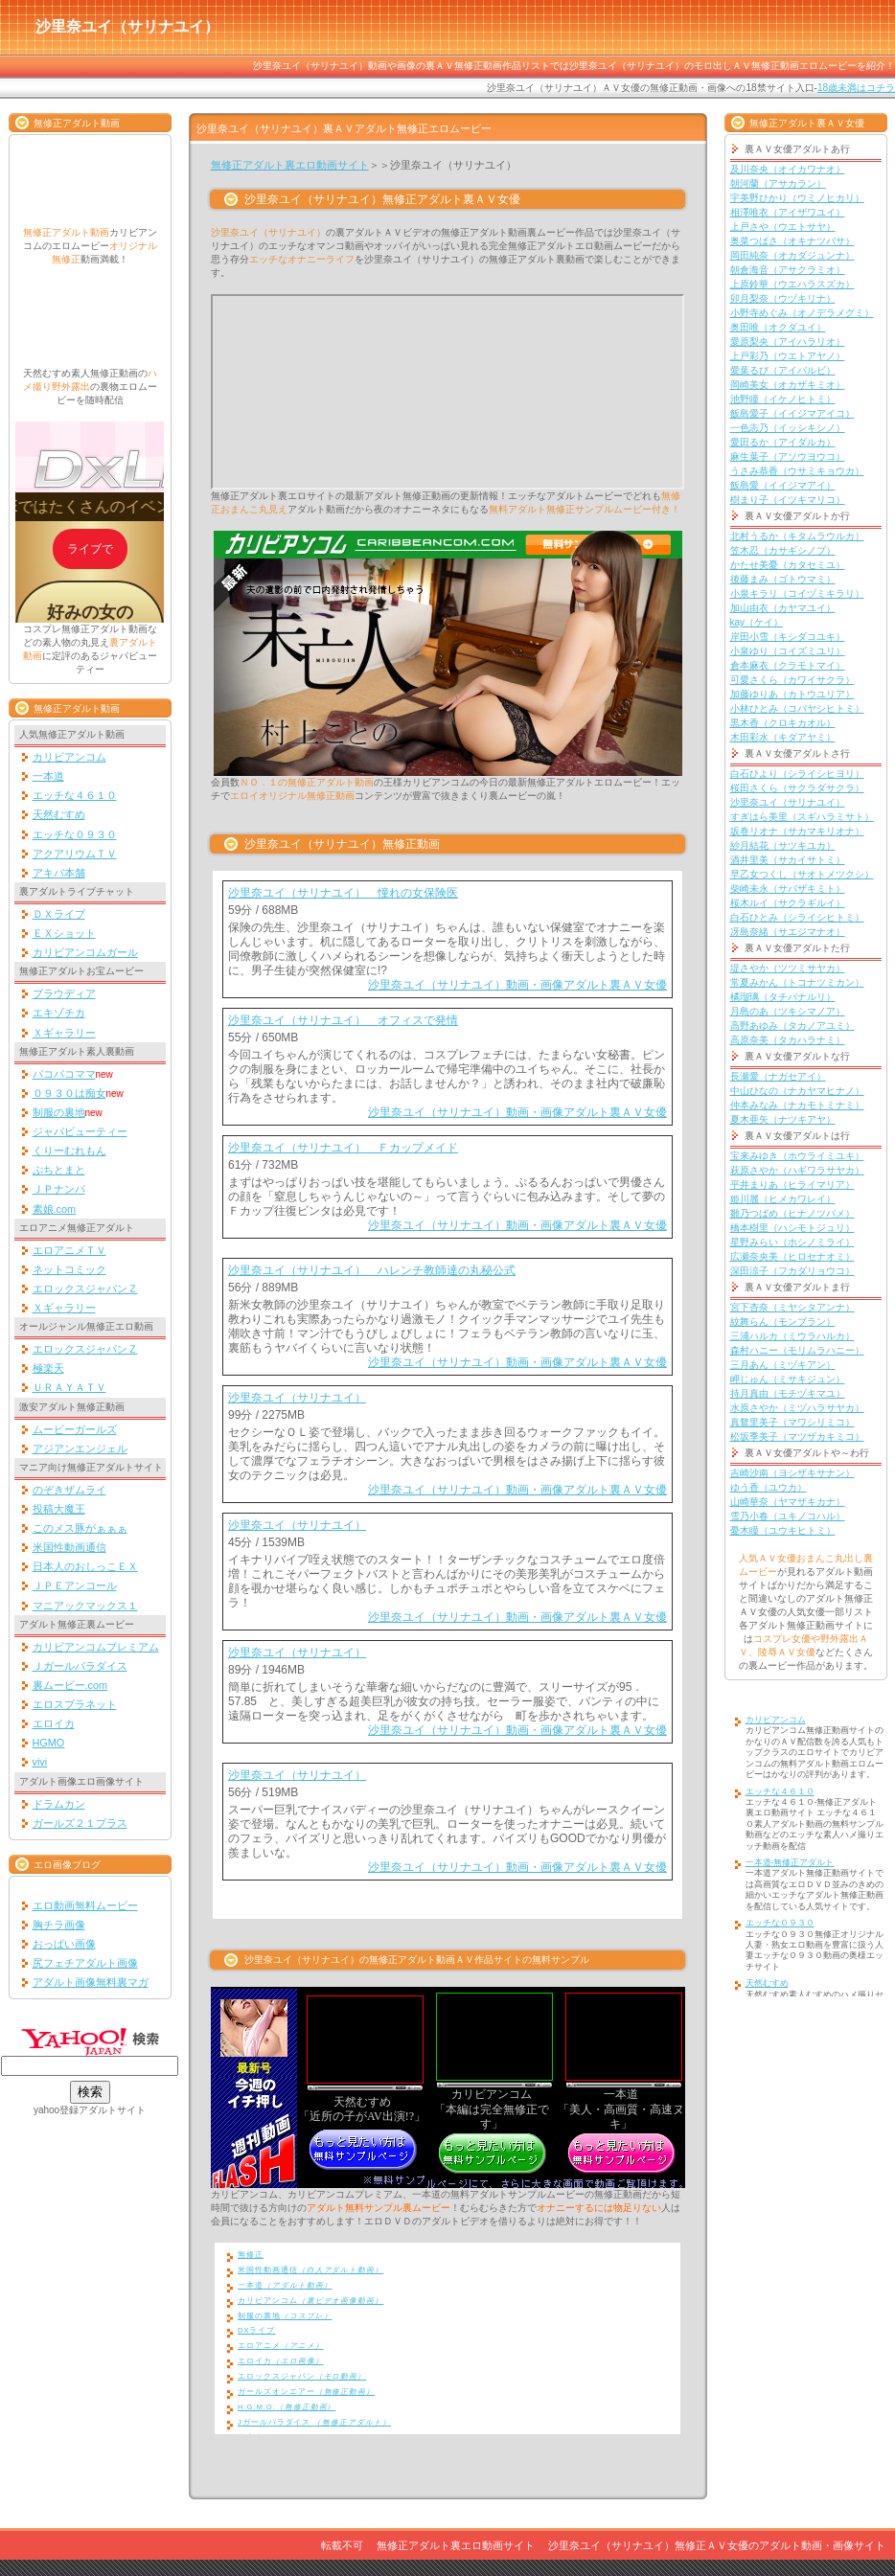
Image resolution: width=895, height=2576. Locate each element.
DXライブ (256, 2330)
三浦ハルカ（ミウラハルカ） (792, 1336)
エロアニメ (281, 2345)
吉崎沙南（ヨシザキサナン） (792, 1473)
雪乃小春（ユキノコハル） (787, 1516)
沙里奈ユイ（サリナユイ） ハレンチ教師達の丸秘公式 (372, 1270)
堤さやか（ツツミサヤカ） (787, 968)
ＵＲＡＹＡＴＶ (69, 1387)
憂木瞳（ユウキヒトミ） (783, 1530)
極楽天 (48, 1368)
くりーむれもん (69, 1150)
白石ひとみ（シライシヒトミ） (797, 917)
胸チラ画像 (59, 1924)
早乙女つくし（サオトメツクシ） (802, 874)
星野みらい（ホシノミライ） (792, 1242)
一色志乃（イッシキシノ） (787, 427)
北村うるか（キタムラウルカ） (797, 536)
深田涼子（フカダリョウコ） (792, 1270)
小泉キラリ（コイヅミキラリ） (797, 593)
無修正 (251, 2254)
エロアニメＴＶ (69, 1250)
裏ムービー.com (70, 1685)
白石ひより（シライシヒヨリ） (797, 773)
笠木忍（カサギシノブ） (783, 550)
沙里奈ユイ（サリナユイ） (297, 1397)
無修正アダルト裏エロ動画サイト (290, 165)
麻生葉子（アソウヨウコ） (787, 456)
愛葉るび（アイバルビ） (783, 370)
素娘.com (55, 1209)
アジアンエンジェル (80, 1448)
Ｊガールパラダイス (80, 1666)
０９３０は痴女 (69, 1093)
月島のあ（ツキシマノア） (787, 1011)
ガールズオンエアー (306, 2391)
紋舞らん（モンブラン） (783, 1321)
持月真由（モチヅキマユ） (787, 1393)
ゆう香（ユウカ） (768, 1487)
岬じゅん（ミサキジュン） (787, 1379)
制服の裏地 (59, 1112)
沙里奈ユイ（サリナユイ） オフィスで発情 (343, 1020)
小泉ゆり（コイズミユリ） (787, 651)
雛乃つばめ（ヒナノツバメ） (792, 1213)
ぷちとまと (59, 1169)
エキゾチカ (59, 1012)
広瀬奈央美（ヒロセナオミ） (792, 1256)
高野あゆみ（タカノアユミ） (792, 1025)
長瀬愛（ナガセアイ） (778, 1076)
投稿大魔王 (59, 1509)
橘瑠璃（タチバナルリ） (783, 997)
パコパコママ (64, 1074)
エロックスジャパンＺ (85, 1288)
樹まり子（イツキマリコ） (787, 499)
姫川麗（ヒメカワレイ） (783, 1199)
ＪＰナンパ (59, 1189)
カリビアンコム (69, 757)
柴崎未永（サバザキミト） (787, 888)
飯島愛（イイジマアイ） (783, 485)
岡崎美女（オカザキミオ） (787, 384)
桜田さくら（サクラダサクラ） (797, 788)
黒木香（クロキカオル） (783, 723)
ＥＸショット (64, 933)
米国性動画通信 (69, 1547)
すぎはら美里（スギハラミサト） (802, 816)
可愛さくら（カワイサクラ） (792, 679)
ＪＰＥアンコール (75, 1585)
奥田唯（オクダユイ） (778, 327)
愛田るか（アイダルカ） (783, 442)
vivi (40, 1761)
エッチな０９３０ (75, 834)
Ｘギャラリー (64, 1032)
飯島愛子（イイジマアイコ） (792, 413)
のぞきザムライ (69, 1489)
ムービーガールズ (75, 1429)
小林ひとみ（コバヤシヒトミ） (797, 708)
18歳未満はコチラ (856, 87)
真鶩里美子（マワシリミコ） (792, 1422)
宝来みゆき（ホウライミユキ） (797, 1156)
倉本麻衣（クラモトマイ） (787, 665)
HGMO (49, 1742)
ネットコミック (69, 1269)
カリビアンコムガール (85, 952)
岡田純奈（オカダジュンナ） (792, 255)
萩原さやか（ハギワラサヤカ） (797, 1170)
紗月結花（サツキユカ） (783, 845)
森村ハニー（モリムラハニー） (797, 1350)
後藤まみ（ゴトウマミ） (783, 579)
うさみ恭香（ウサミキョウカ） (797, 471)
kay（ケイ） (757, 622)
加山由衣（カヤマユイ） (783, 608)
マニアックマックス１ (85, 1605)
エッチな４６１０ (75, 795)
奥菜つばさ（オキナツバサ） (792, 241)
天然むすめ (59, 814)
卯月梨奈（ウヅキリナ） (783, 298)
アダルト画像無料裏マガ (91, 1982)
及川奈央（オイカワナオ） (787, 169)
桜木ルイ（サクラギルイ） (787, 903)
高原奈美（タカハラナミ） (787, 1040)
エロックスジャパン (302, 2376)
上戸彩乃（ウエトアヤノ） (787, 356)
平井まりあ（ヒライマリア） (792, 1184)
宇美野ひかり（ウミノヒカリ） (797, 198)
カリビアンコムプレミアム (96, 1647)
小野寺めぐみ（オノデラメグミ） (802, 313)
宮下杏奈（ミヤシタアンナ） (792, 1307)
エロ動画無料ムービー (85, 1905)
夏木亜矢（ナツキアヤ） (783, 1119)
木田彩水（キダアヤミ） (783, 737)
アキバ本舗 (59, 872)
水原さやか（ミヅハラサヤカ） (797, 1407)
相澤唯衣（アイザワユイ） (787, 212)
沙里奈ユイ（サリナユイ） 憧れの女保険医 (343, 893)
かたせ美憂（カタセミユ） (787, 564)
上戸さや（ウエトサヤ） (783, 226)
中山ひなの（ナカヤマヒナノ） (797, 1090)
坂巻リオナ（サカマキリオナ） (797, 831)
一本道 (48, 776)
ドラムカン (59, 1804)
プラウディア (64, 993)
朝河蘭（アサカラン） (778, 183)
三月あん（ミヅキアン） (783, 1364)
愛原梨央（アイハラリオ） (787, 341)
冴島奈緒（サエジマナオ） (787, 931)
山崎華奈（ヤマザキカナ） (787, 1501)
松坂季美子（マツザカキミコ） (797, 1436)
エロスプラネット (75, 1704)
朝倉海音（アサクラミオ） (787, 269)
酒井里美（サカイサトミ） (787, 860)
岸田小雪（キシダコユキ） (787, 636)
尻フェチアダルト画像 (85, 1963)
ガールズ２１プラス (80, 1823)
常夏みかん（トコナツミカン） (797, 982)
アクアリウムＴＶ (75, 853)
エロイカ (54, 1723)
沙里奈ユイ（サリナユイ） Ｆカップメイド (343, 1147)
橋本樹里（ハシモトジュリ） (792, 1227)
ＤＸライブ (59, 914)
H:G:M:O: (286, 2407)
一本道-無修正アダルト (790, 1862)
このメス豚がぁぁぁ (80, 1528)
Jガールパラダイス (314, 2422)
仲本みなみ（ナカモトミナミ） (797, 1105)
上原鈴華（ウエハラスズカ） (792, 284)
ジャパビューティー (80, 1131)
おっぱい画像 (64, 1943)
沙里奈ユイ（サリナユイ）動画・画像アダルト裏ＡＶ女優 (517, 985)
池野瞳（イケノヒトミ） (783, 399)
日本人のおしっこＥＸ (85, 1566)
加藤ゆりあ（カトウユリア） (792, 694)
